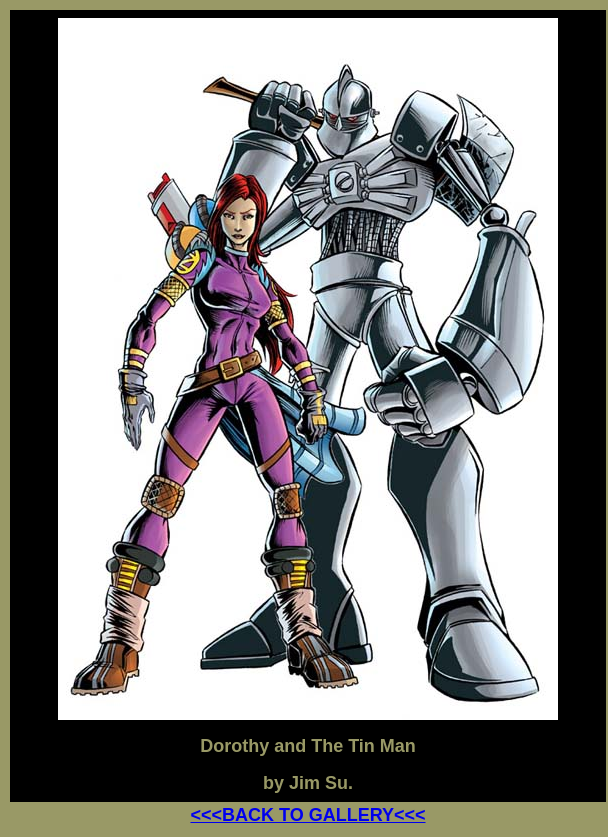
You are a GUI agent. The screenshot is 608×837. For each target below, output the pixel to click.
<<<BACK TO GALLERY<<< (307, 815)
